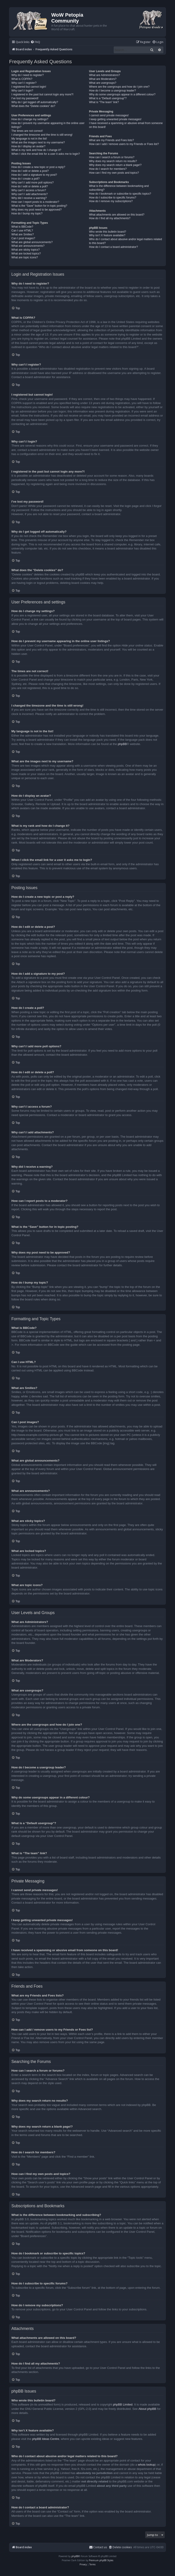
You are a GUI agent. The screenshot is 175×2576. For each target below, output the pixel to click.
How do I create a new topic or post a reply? (38, 167)
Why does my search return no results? (113, 161)
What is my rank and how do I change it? (36, 150)
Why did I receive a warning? (29, 198)
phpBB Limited (123, 2404)
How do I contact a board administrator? (113, 247)
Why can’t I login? (22, 90)
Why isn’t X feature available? (107, 235)
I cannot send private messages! (109, 115)
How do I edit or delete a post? (30, 171)
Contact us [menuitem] (98, 2547)
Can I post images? (23, 238)
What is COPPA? (21, 79)
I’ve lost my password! (25, 98)
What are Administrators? (104, 75)
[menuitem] (35, 42)
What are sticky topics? (25, 249)
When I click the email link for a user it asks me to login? (45, 153)
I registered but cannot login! (28, 86)
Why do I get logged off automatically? (34, 102)
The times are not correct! (27, 130)
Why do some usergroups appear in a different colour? (122, 94)
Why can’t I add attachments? (29, 194)
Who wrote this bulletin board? (107, 231)
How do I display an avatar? (28, 146)
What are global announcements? (32, 242)
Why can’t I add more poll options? (32, 182)
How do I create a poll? (25, 178)
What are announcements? (27, 245)
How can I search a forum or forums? (111, 157)
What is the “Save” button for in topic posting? (39, 205)
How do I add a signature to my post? (34, 174)
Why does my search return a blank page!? (115, 165)
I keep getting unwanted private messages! (115, 119)
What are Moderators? (102, 79)
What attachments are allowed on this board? (116, 214)
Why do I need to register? (27, 75)
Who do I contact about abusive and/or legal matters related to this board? (125, 241)
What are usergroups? (102, 82)
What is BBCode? (22, 226)
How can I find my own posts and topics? (114, 172)
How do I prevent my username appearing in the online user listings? (48, 125)
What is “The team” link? (104, 102)
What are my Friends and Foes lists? (111, 140)
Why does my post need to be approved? (36, 209)
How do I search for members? (108, 168)
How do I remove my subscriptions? (111, 201)
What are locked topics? (26, 253)
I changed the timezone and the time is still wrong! (41, 134)
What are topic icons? (24, 257)
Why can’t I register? (23, 82)
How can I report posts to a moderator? (35, 201)
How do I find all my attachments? (110, 218)
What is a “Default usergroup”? (108, 98)
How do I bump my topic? (26, 213)
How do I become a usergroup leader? (112, 90)
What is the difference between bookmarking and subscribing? (119, 187)
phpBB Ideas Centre (45, 2439)
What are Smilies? (22, 234)
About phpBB (147, 2409)
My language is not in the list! (29, 138)
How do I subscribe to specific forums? (112, 197)
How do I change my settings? (29, 119)
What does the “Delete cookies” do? (33, 106)
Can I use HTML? (22, 230)
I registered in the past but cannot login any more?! (42, 94)
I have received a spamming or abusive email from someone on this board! (126, 125)
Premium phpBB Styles (101, 2560)
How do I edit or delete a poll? (29, 186)
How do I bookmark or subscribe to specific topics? (120, 193)
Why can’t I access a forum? (28, 190)
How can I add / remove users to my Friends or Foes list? (124, 144)
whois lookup (146, 2464)
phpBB (122, 744)
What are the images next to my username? (38, 142)
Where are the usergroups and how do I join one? (119, 86)
